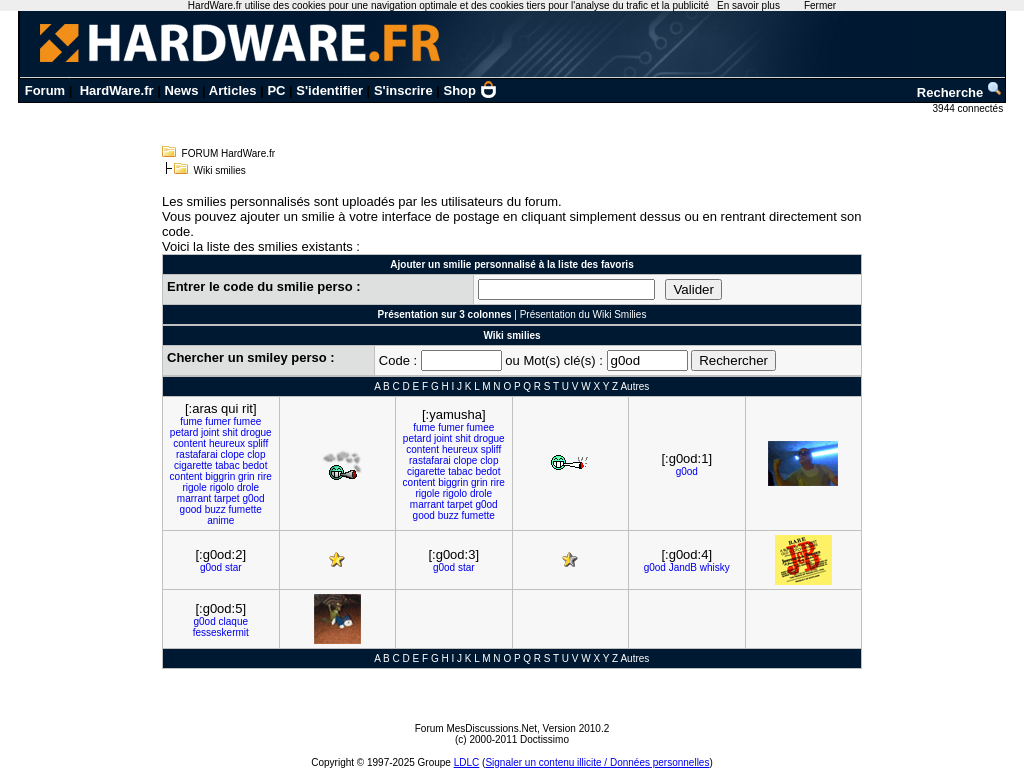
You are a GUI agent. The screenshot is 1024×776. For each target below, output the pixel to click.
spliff (258, 443)
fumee (248, 421)
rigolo (222, 487)
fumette (245, 509)
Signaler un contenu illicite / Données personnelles (597, 762)
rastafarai (197, 454)
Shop (471, 90)
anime (220, 520)
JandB (683, 567)
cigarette (193, 465)
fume (191, 421)
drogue (255, 432)
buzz (215, 509)
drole (248, 487)
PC (276, 90)
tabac (227, 465)
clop (256, 454)
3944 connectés (969, 108)
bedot (254, 465)
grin (246, 476)
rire (264, 476)
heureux (227, 443)
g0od (253, 498)
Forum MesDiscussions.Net (476, 728)
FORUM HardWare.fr (229, 153)
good (191, 509)
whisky (715, 567)
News (181, 90)
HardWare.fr (117, 90)
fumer (218, 421)
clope (232, 454)
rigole (194, 487)
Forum (45, 90)
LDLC (467, 762)
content (189, 443)
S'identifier (329, 90)
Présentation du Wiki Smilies (583, 314)
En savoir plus (748, 5)
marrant (194, 498)
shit (230, 432)
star (233, 567)
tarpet (227, 498)
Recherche (960, 92)
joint (210, 432)
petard (184, 432)
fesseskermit (221, 632)
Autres (634, 386)
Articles (233, 90)
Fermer (820, 5)
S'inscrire (403, 90)
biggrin (220, 476)
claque (233, 621)
